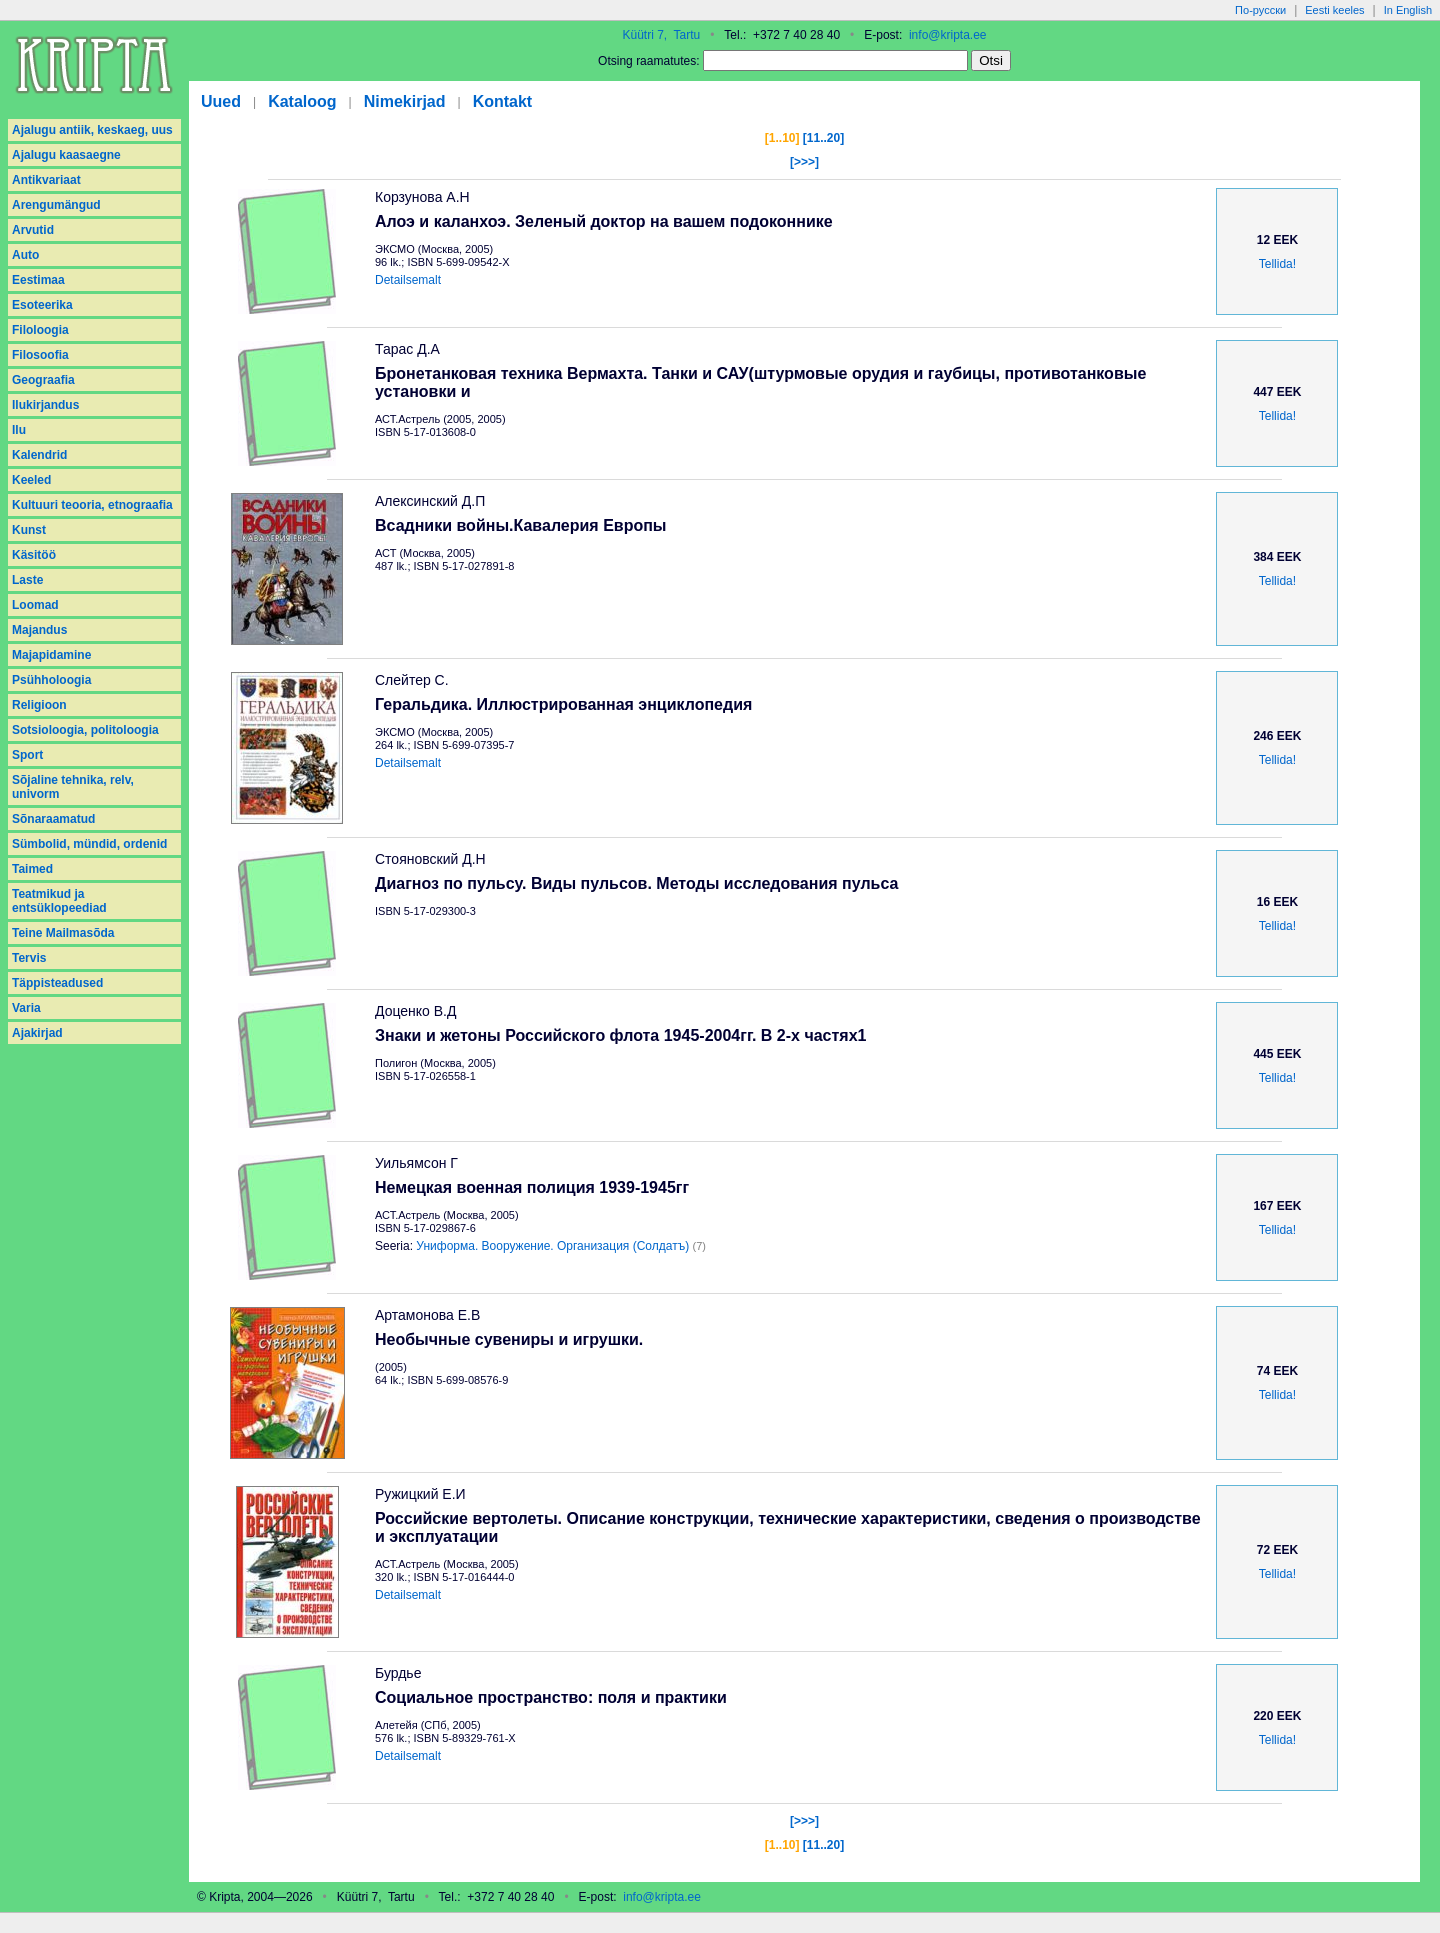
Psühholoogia (51, 680)
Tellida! (1277, 264)
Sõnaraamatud (53, 819)
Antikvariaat (46, 180)
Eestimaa (38, 280)
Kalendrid (39, 455)
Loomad (35, 605)
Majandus (39, 630)
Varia (26, 1008)
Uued (221, 101)
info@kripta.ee (948, 35)
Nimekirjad (405, 101)
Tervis (29, 958)
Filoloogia (40, 330)
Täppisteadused (57, 983)
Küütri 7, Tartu (661, 35)
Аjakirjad (37, 1033)
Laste (27, 580)
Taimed (32, 869)
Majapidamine (51, 655)
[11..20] (823, 138)
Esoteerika (42, 305)
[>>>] (804, 162)
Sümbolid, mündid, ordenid (89, 844)
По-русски (1260, 10)
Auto (25, 255)
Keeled (31, 480)
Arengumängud (56, 205)
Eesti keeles (1334, 10)
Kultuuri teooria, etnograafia (92, 505)
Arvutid (33, 230)
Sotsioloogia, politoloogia (85, 730)
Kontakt (503, 101)
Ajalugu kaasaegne (66, 155)
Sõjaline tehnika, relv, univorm (73, 787)
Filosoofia (40, 355)
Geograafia (43, 380)
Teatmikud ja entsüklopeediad (59, 901)
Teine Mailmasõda (63, 933)
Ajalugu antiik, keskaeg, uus (92, 130)
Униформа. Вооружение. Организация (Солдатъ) (552, 1246)
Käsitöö (34, 555)
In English (1408, 10)
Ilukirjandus (45, 405)
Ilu (19, 430)
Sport (27, 755)
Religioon (39, 705)
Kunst (29, 530)
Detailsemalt (408, 280)
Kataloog (302, 101)
